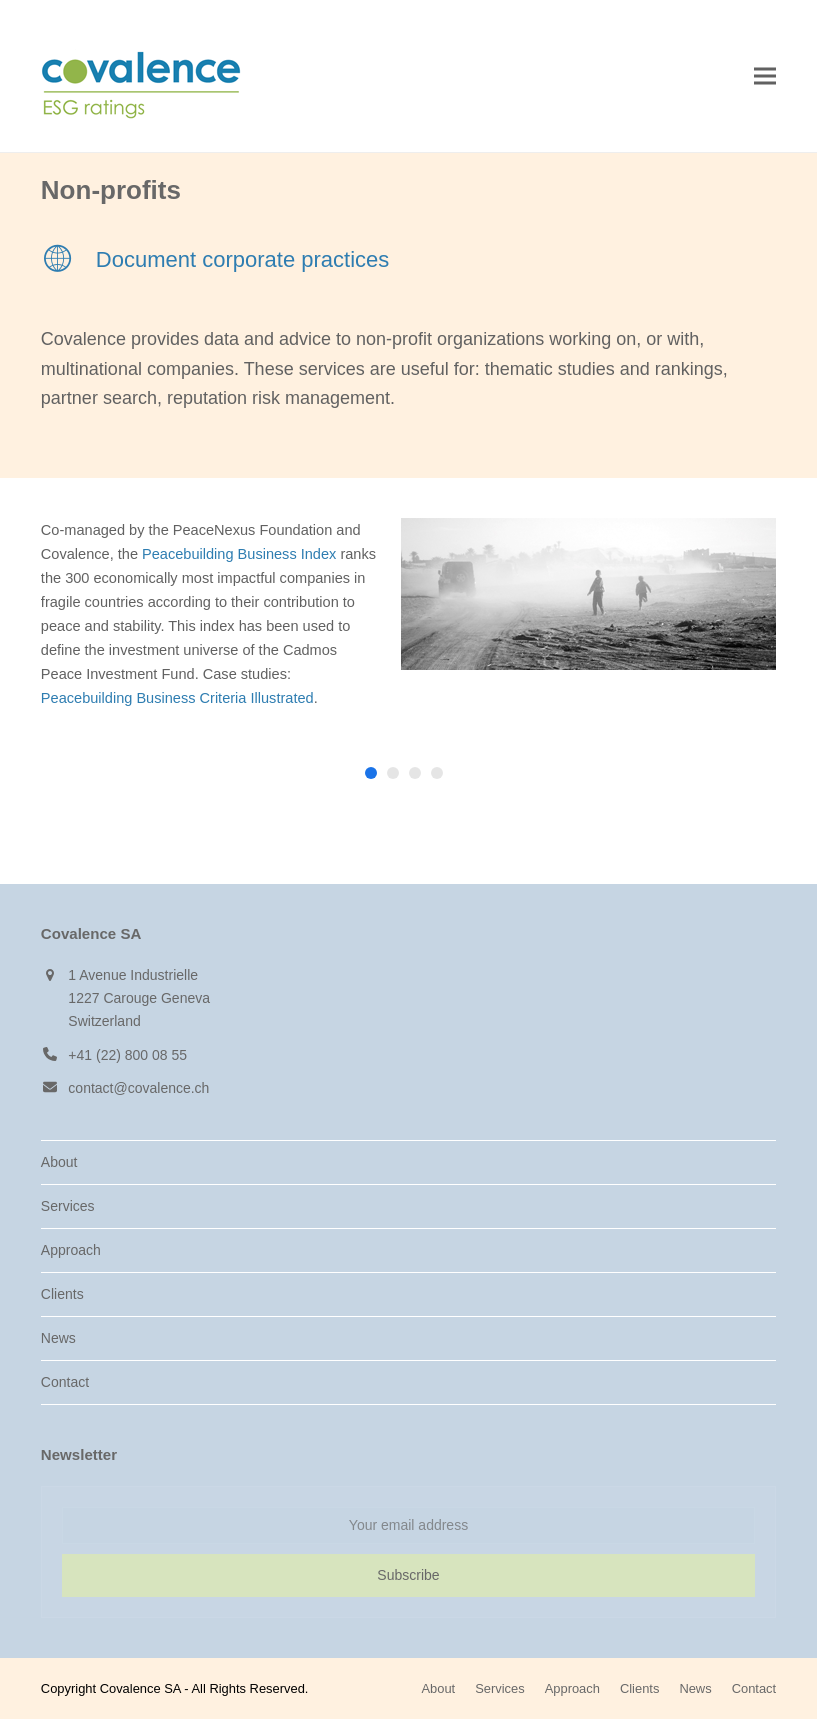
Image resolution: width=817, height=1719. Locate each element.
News (58, 1338)
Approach (71, 1250)
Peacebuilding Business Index (239, 554)
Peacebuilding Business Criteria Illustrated (177, 698)
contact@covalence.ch (138, 1088)
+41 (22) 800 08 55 (127, 1055)
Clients (62, 1294)
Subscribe (408, 1575)
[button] (765, 76)
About (59, 1162)
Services (68, 1206)
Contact (65, 1382)
